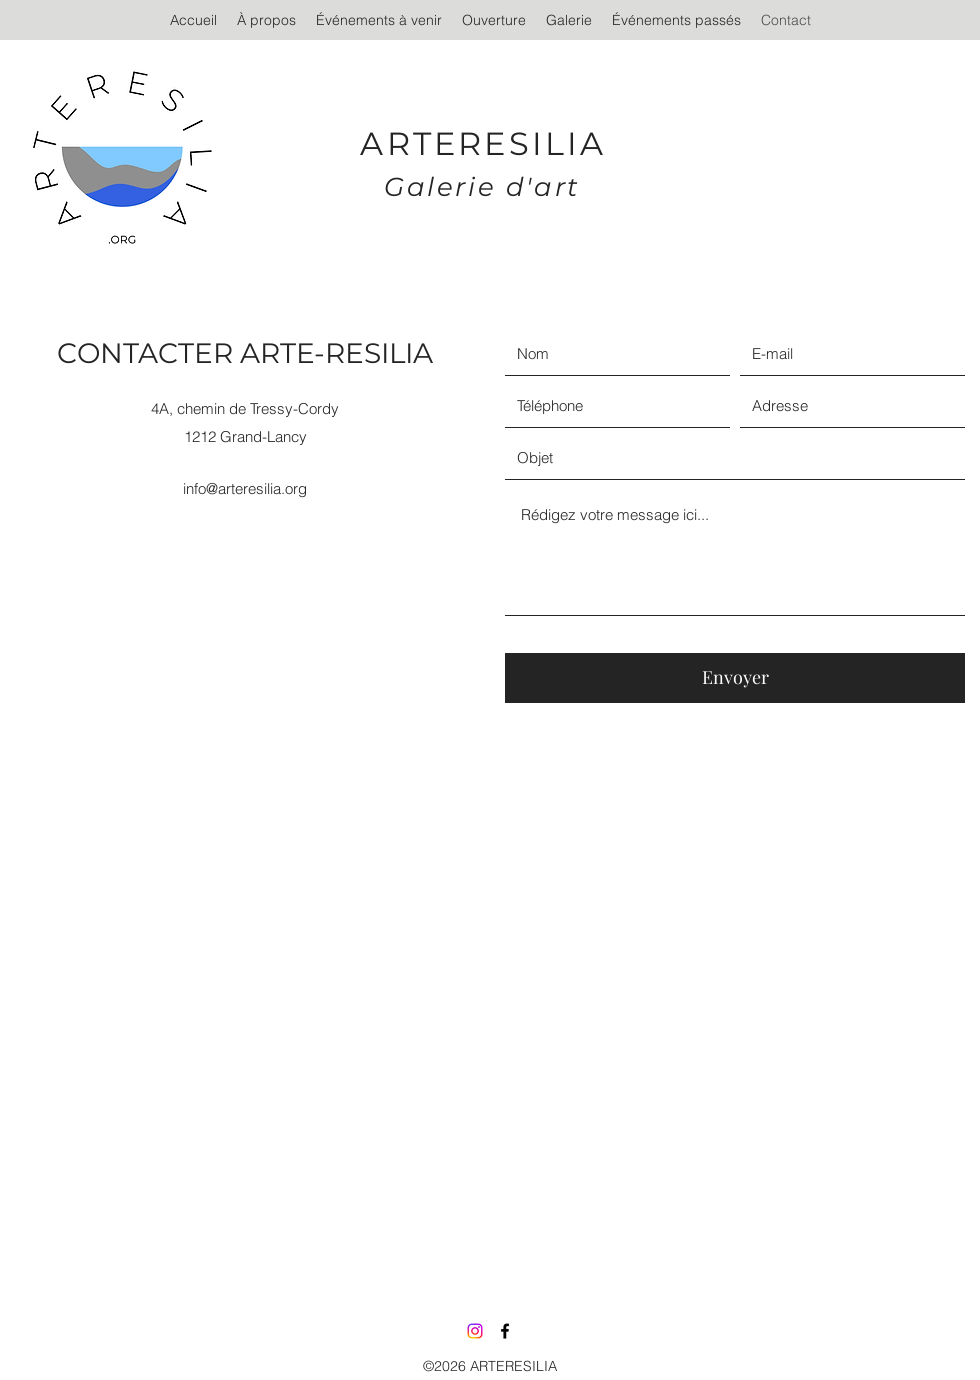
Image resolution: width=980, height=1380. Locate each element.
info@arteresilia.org (245, 488)
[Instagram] (475, 1331)
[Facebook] (505, 1331)
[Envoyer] (735, 678)
